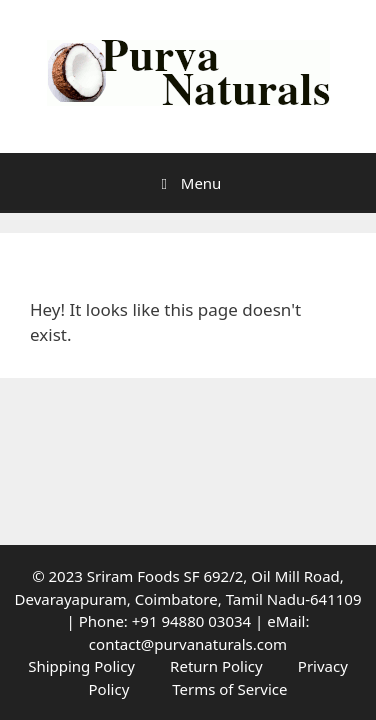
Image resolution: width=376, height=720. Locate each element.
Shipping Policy (81, 666)
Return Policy (216, 666)
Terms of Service (229, 689)
